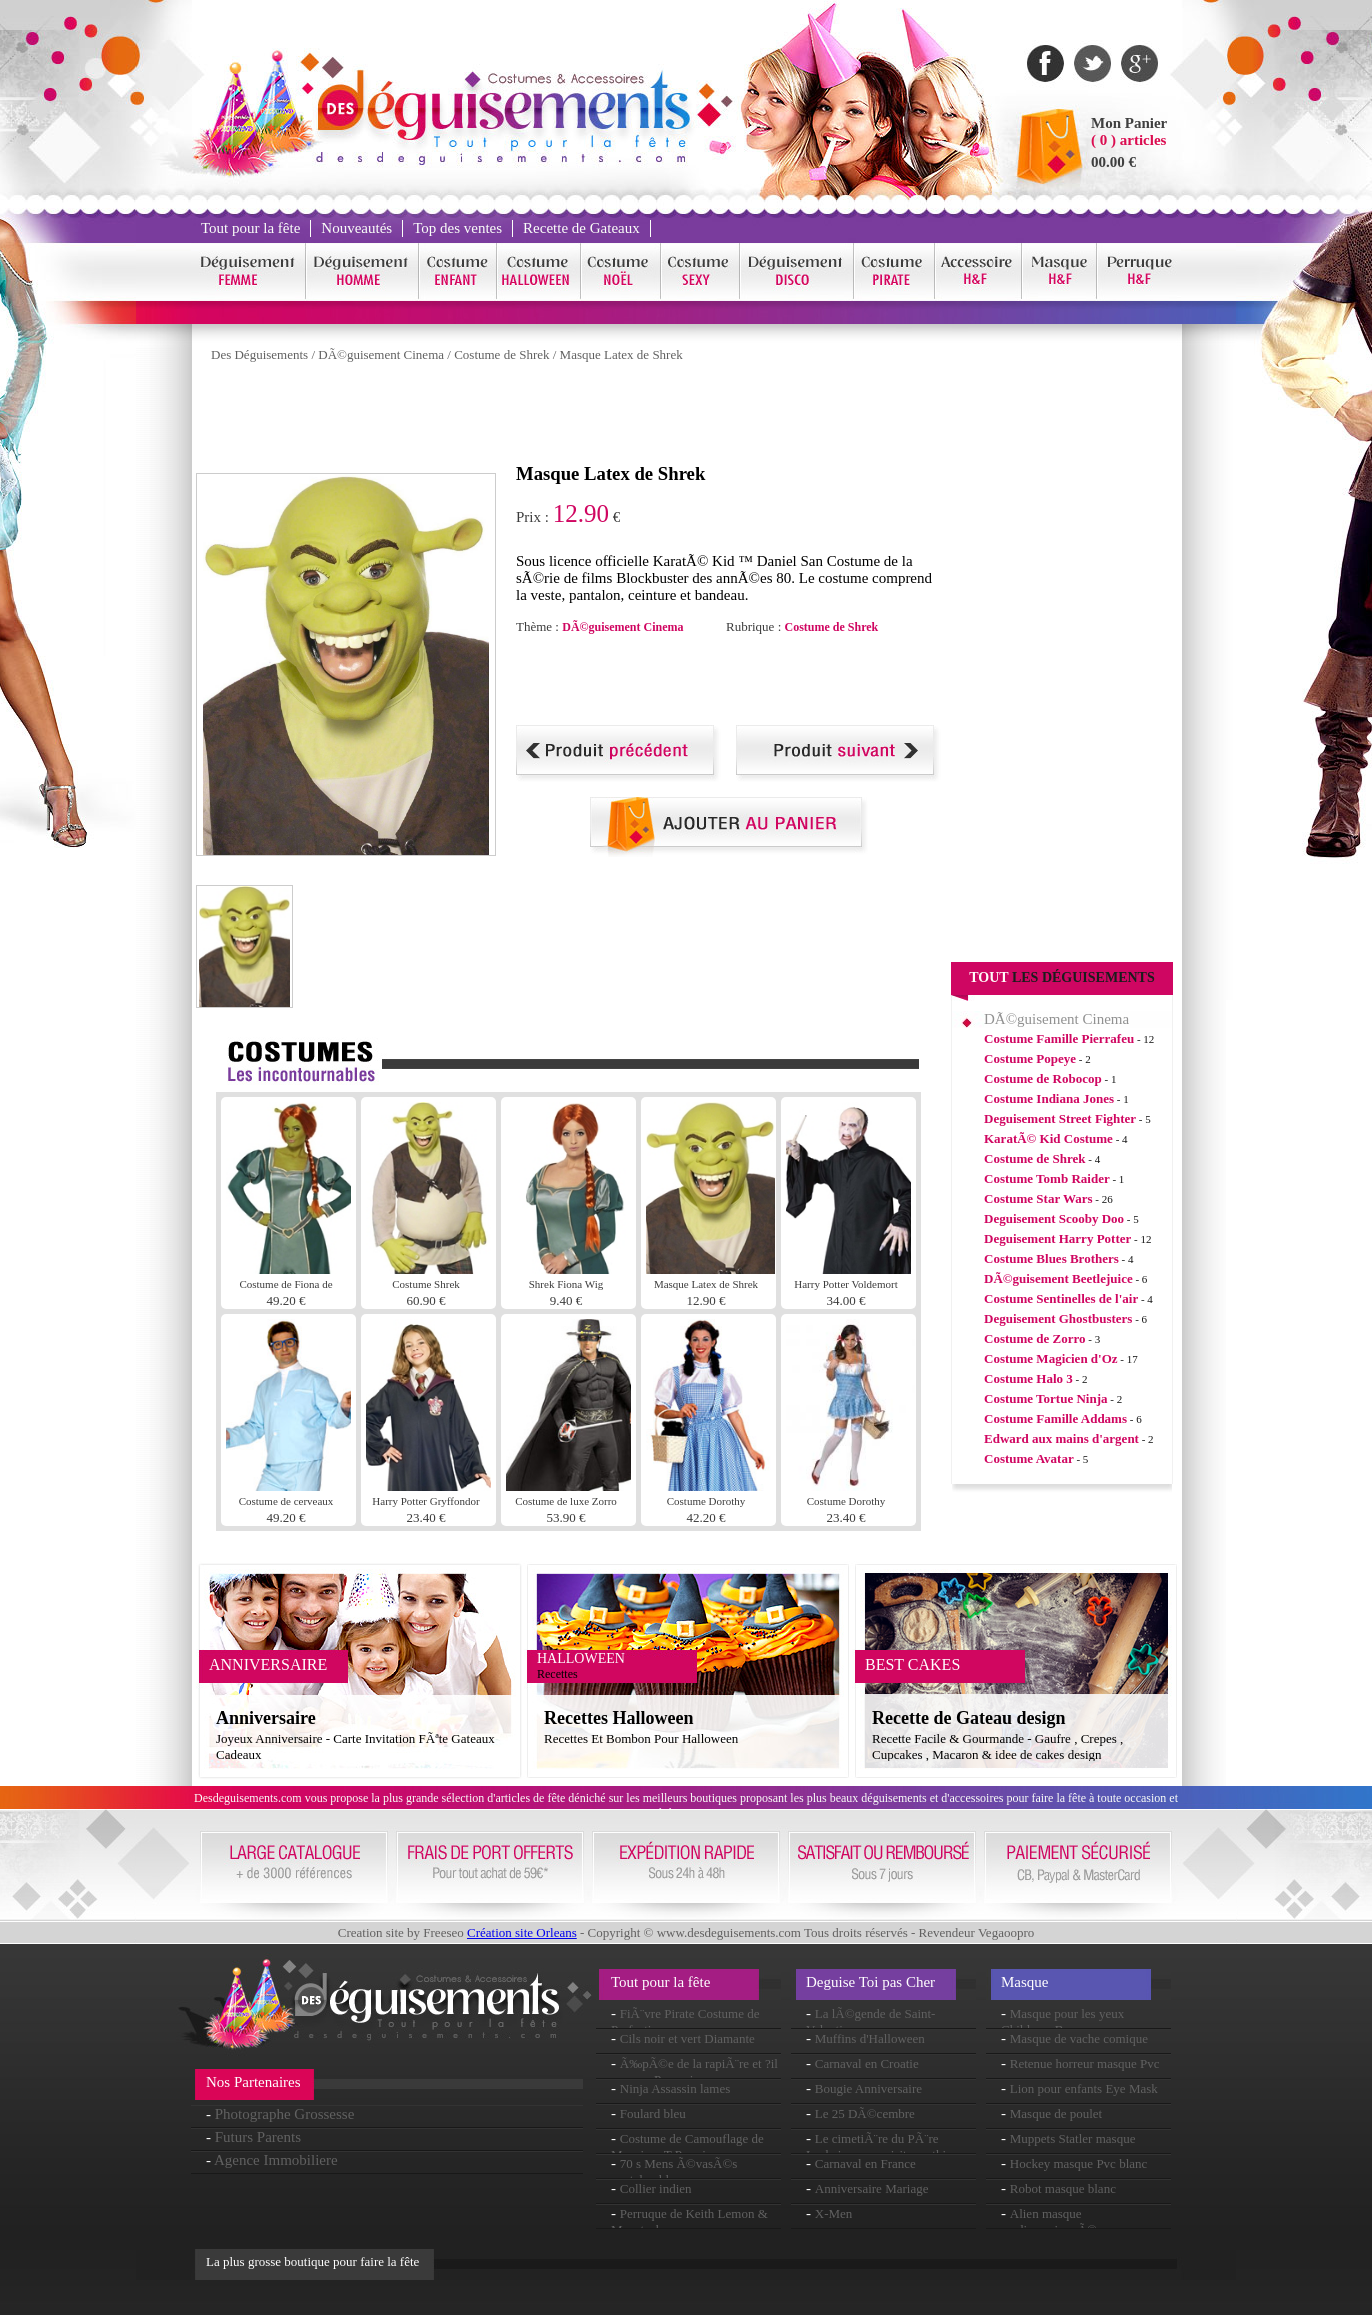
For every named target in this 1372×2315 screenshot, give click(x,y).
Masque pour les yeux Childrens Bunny (1062, 2021)
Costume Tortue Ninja (1046, 1398)
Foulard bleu (653, 2113)
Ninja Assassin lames (675, 2088)
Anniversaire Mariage (872, 2188)
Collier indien (656, 2188)
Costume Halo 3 (1028, 1378)
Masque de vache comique (1079, 2038)
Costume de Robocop (1043, 1078)
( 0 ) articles (1128, 140)
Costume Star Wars (1038, 1198)
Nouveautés (356, 228)
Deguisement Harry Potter (1057, 1238)
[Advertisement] (560, 418)
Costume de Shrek (501, 354)
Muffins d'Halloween (870, 2038)
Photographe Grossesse (285, 2114)
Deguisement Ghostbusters (1058, 1318)
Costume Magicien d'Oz (1051, 1358)
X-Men (834, 2213)
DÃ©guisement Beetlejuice (1058, 1278)
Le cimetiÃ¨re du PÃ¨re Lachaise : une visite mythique (885, 2146)
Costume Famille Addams (1055, 1418)
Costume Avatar (1029, 1458)
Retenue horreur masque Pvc (1085, 2063)
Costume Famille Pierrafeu (1059, 1038)
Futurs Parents (258, 2137)
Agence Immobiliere (276, 2160)
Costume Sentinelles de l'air (1061, 1298)
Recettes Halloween (618, 1718)
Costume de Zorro (1035, 1338)
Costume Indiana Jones (1049, 1098)
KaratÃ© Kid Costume (1048, 1138)
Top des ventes (457, 228)
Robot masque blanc (1063, 2188)
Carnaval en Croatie (867, 2063)
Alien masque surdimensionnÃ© (1049, 2221)
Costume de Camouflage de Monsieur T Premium (687, 2146)
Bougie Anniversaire (868, 2088)
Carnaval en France (865, 2163)
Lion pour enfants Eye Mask (1084, 2088)
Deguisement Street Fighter (1060, 1118)
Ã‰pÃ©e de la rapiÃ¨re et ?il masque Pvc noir (694, 2071)
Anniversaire (266, 1718)
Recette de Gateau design (968, 1718)
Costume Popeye (1030, 1058)
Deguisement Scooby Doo (1054, 1218)
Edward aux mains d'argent (1061, 1438)
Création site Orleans (522, 1932)
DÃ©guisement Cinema (381, 354)
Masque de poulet (1056, 2113)
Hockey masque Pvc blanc (1079, 2163)
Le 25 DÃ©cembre (865, 2113)
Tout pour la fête (250, 228)
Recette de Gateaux (581, 228)
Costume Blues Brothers (1051, 1258)
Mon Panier (1129, 123)
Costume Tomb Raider (1047, 1178)
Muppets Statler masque (1073, 2138)
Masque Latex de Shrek (621, 354)
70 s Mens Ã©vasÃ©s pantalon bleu (674, 2171)
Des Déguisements (259, 354)
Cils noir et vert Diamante (687, 2038)
